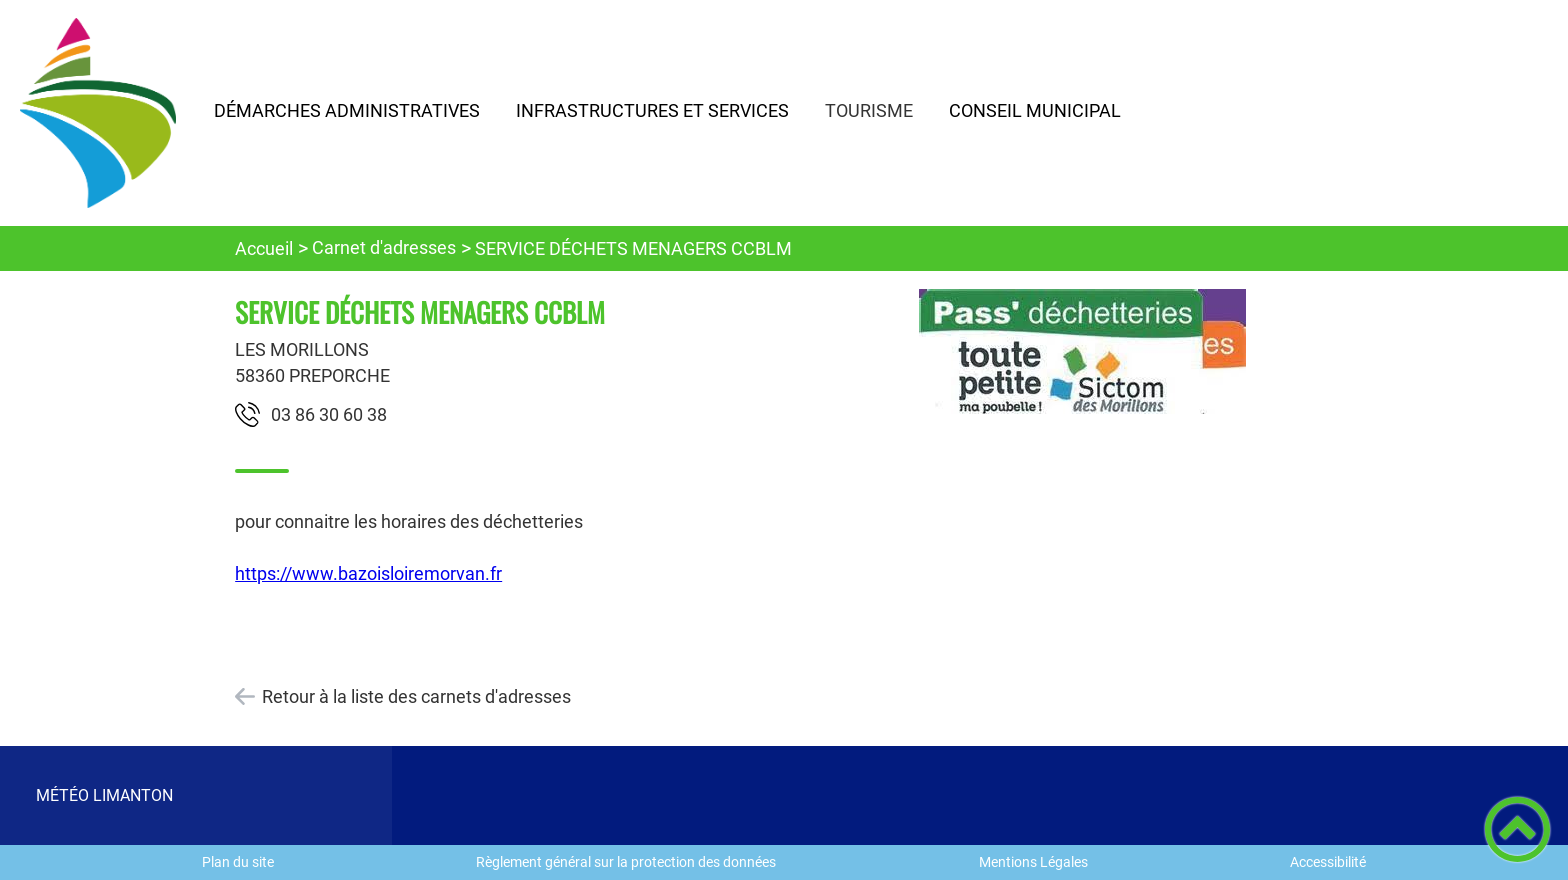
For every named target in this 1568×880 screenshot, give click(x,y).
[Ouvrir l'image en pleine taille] (1083, 353)
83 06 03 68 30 (329, 414)
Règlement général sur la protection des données (626, 862)
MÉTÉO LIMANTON (104, 795)
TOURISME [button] (869, 110)
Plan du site (238, 862)
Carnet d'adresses (384, 247)
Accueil (264, 248)
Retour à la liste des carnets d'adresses (416, 696)
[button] (1517, 829)
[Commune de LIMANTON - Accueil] (98, 113)
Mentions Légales (1033, 862)
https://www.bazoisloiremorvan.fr (368, 573)
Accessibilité (1328, 862)
